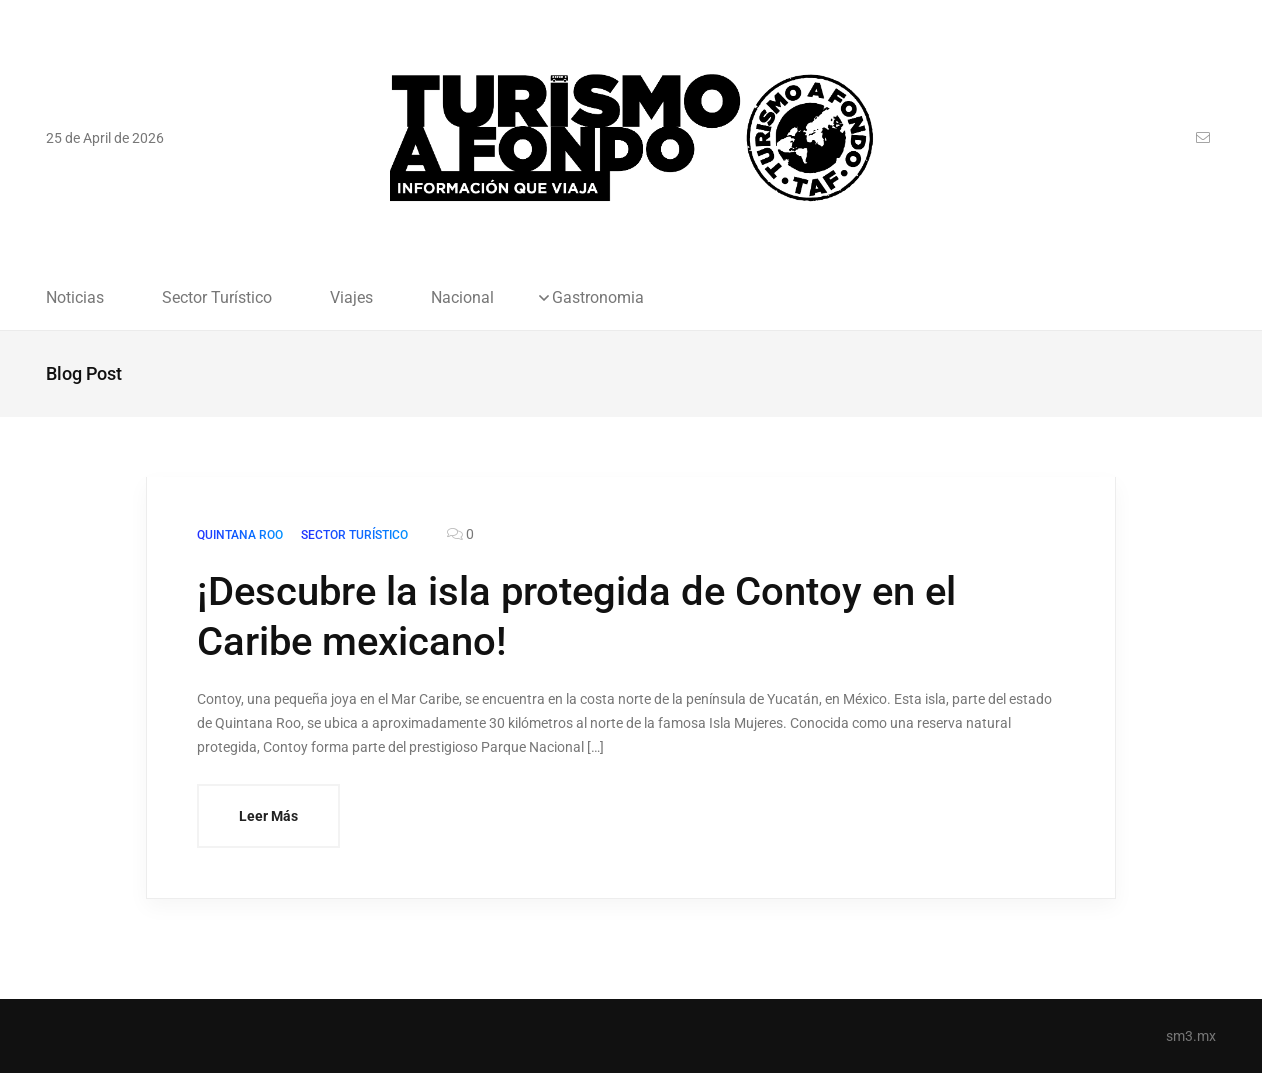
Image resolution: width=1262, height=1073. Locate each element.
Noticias (75, 298)
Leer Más (268, 816)
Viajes (351, 298)
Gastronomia (598, 298)
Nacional (462, 298)
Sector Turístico (217, 298)
